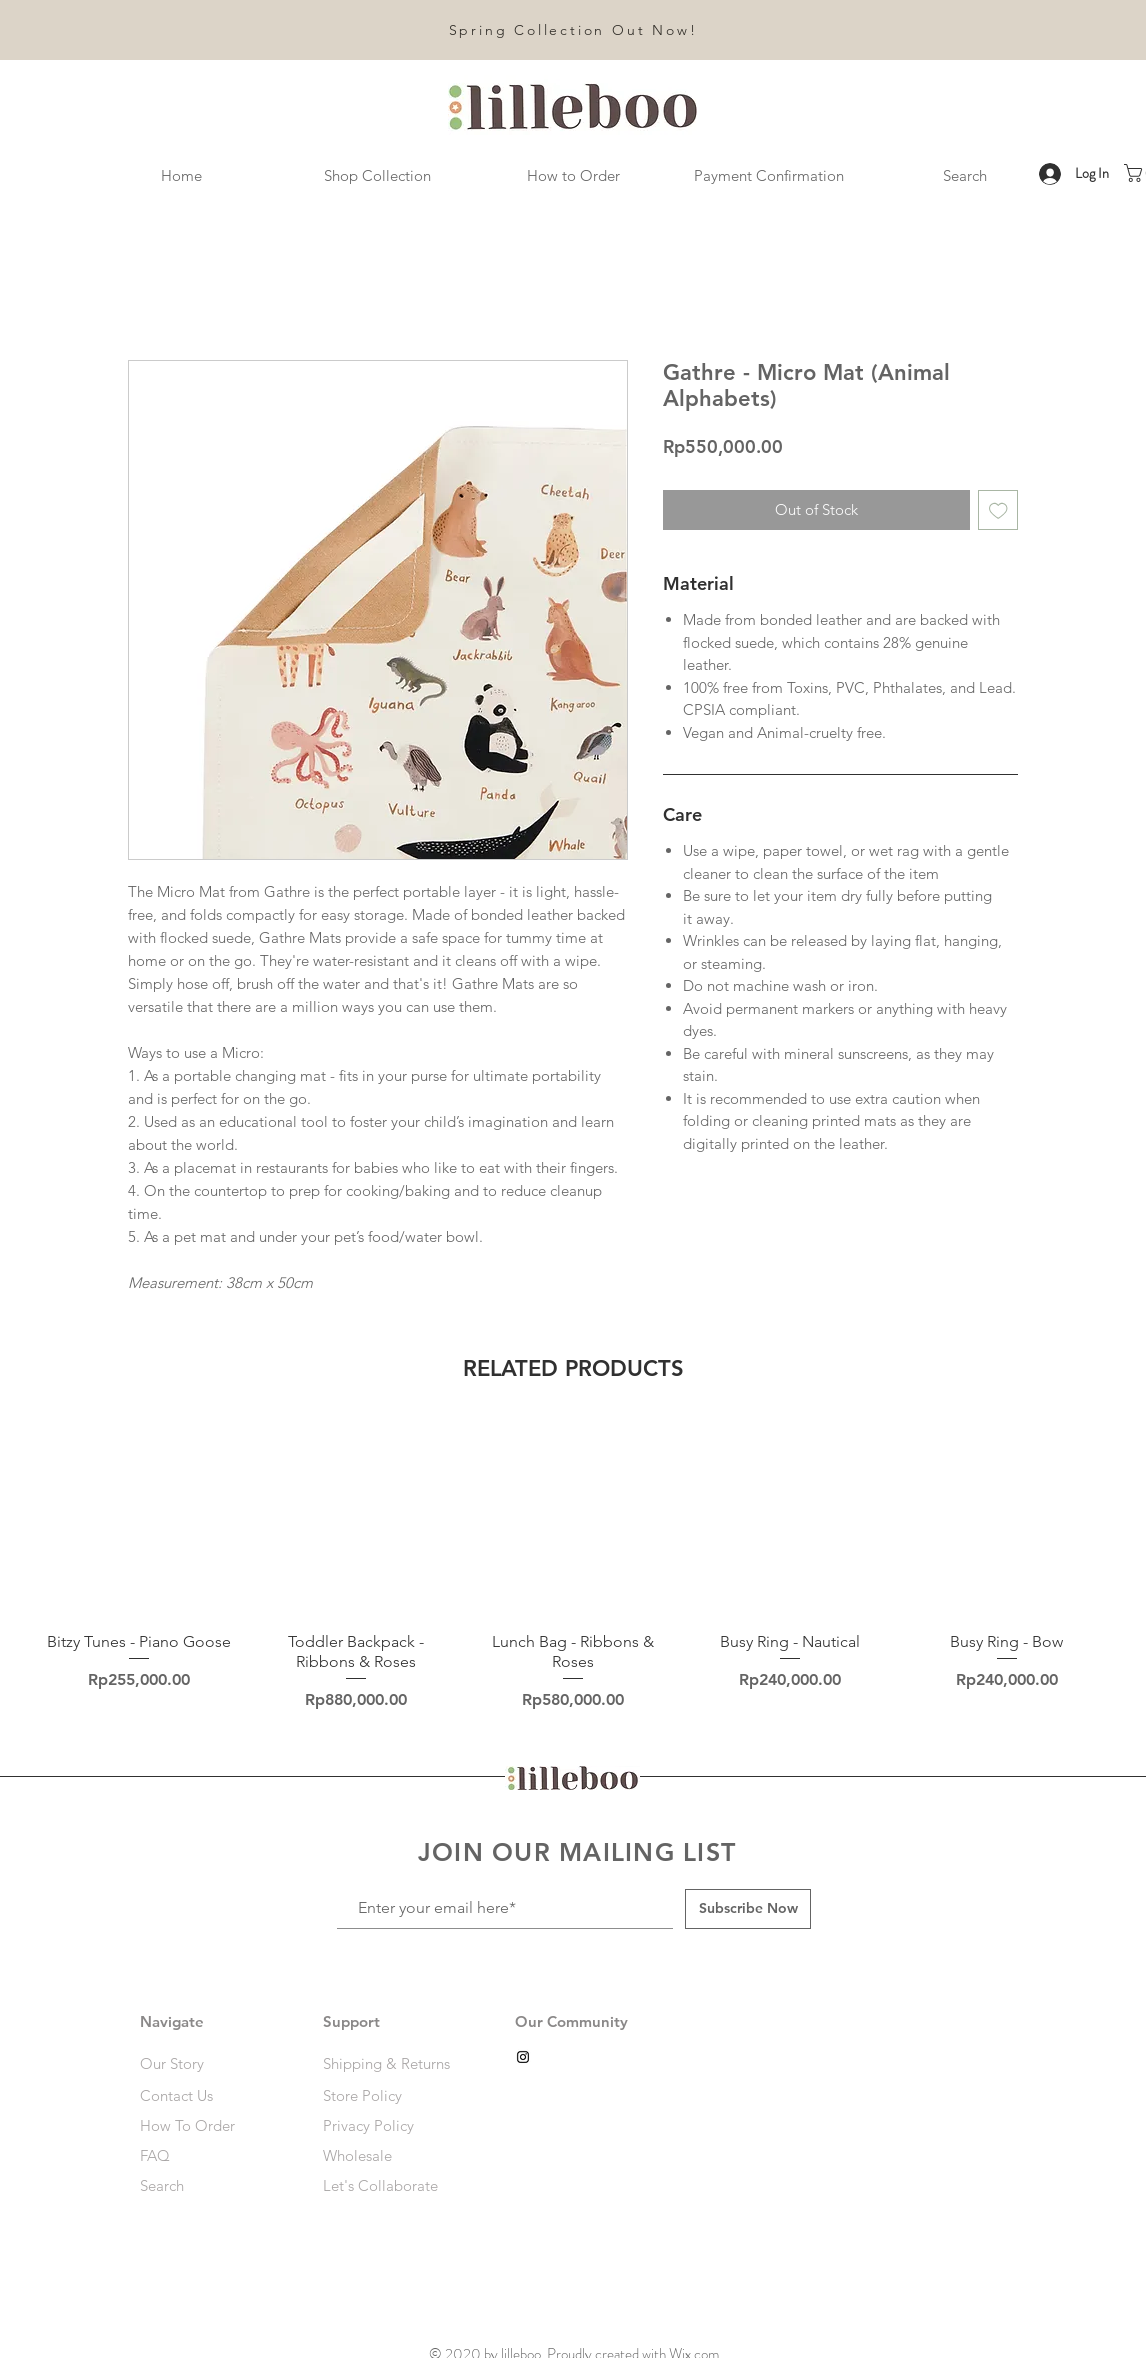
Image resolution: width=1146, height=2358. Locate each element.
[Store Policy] (390, 2096)
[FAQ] (200, 2156)
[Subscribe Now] (748, 1909)
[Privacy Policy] (390, 2126)
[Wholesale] (390, 2156)
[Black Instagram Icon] (523, 2057)
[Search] (211, 2186)
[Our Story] (211, 2064)
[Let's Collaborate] (390, 2186)
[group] (573, 1568)
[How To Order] (211, 2126)
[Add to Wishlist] (998, 510)
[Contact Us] (211, 2096)
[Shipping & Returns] (390, 2064)
